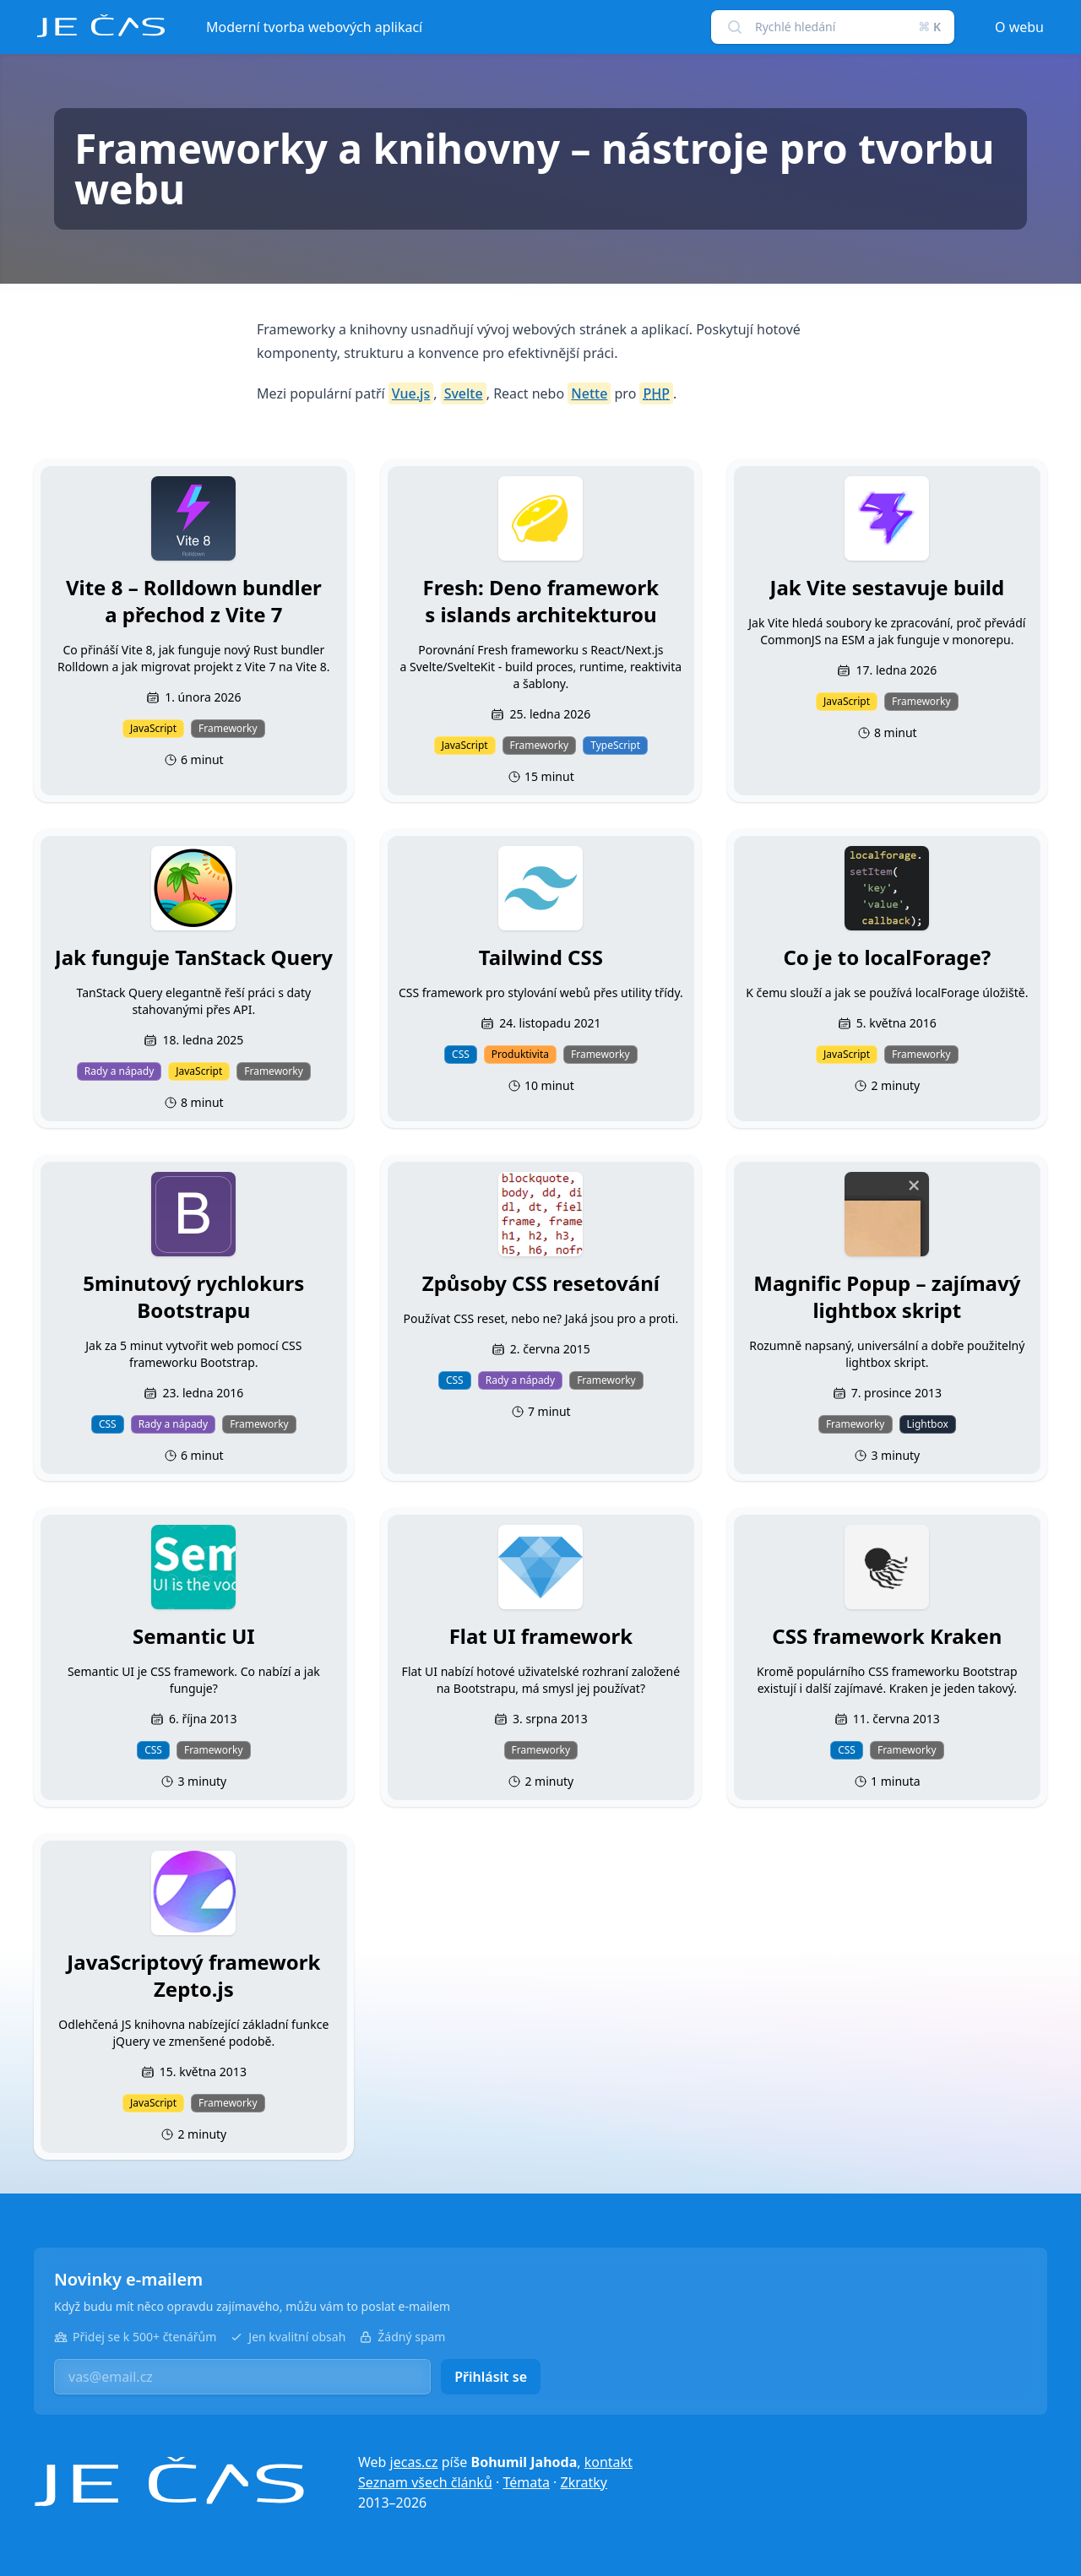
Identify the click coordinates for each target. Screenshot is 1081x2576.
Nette (589, 393)
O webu (1019, 27)
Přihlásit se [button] (490, 2376)
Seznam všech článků (425, 2482)
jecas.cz (414, 2462)
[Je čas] (169, 2482)
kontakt (608, 2462)
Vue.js (411, 393)
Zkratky (584, 2482)
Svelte (463, 393)
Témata (526, 2482)
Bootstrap (990, 1671)
